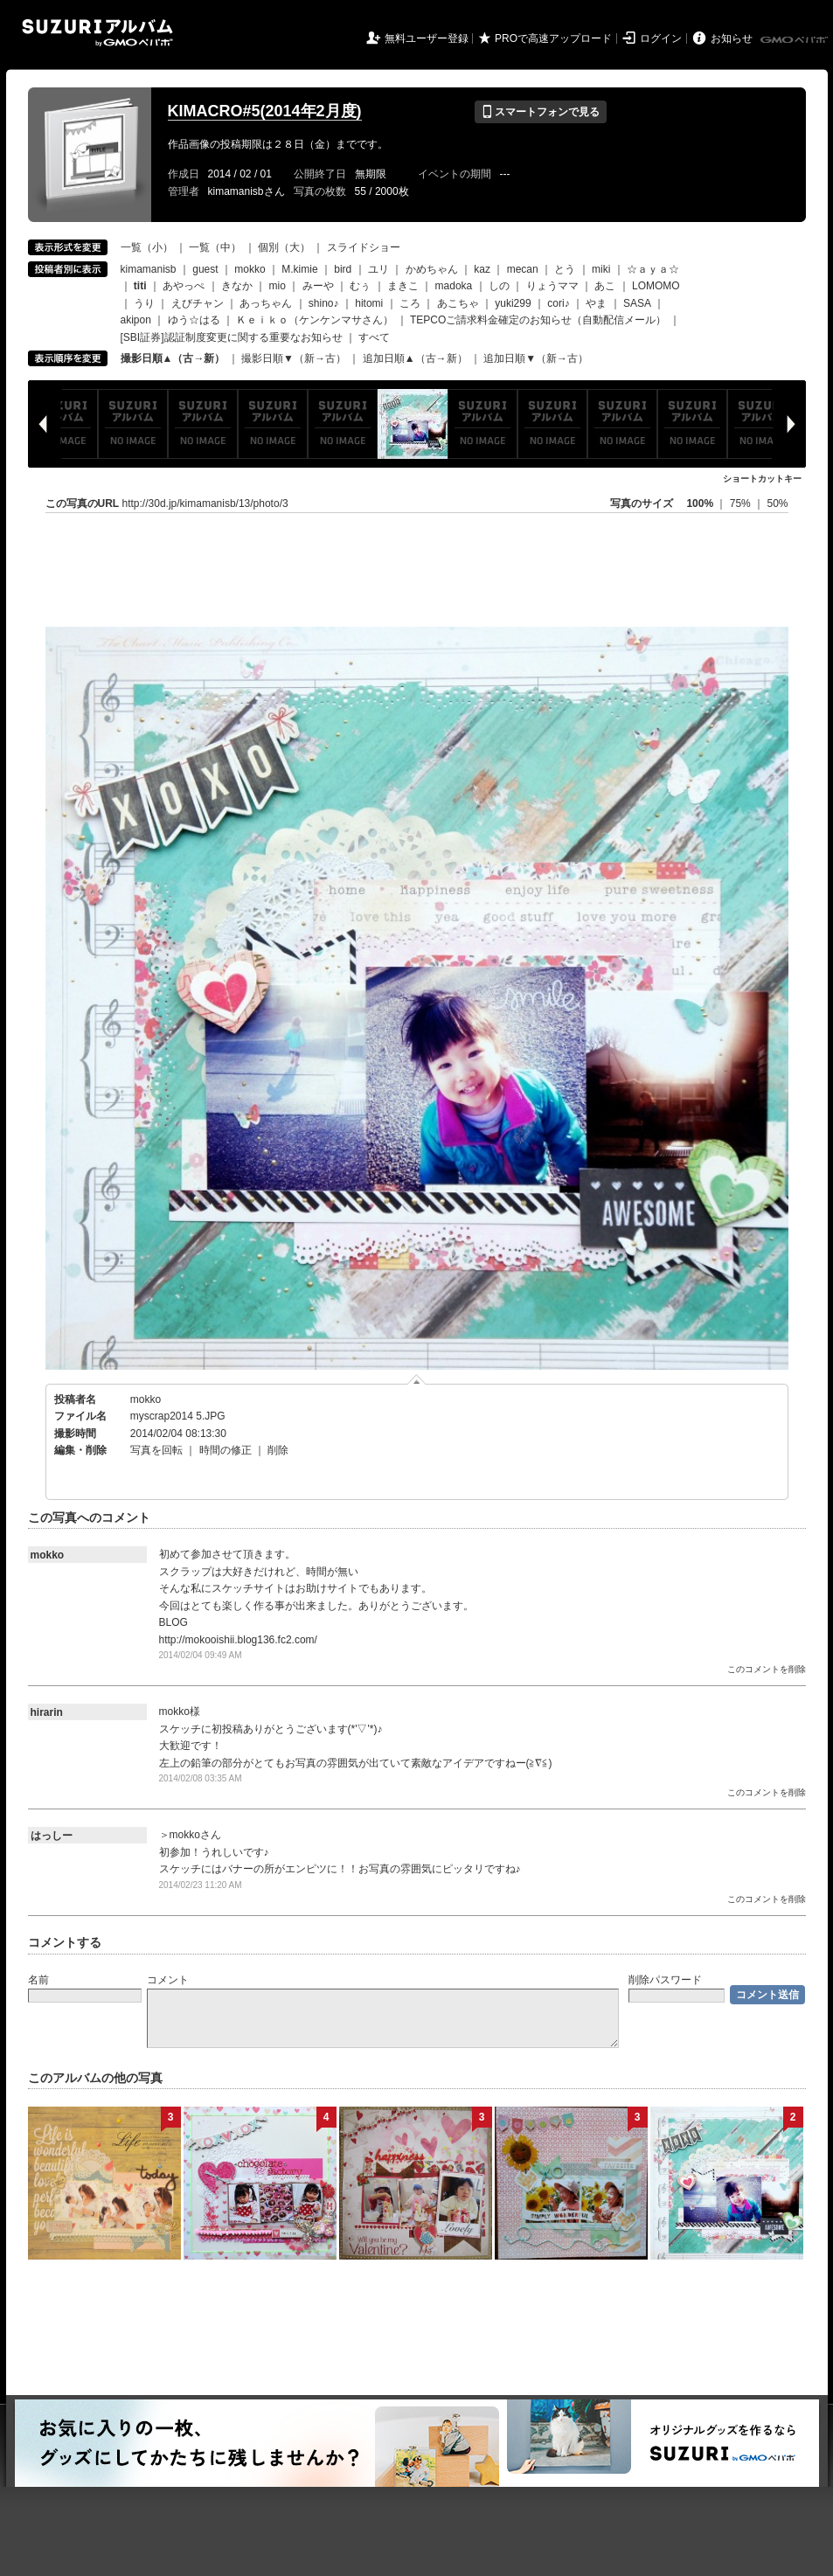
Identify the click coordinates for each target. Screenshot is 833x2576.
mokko (249, 269)
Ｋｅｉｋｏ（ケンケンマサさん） (314, 320)
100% (700, 503)
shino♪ (324, 303)
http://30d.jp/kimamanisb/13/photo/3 (205, 503)
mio (277, 286)
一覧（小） (147, 247)
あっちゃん (265, 303)
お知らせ (732, 38)
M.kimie (299, 269)
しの (499, 286)
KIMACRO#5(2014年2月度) (265, 111)
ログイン (661, 38)
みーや (318, 286)
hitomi (369, 303)
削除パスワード (665, 1980)
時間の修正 (225, 1450)
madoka (454, 286)
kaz (482, 269)
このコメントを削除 (766, 1669)
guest (205, 269)
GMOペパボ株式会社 (795, 40)
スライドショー (363, 247)
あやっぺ (184, 286)
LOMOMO (656, 286)
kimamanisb (149, 269)
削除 (277, 1450)
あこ (604, 286)
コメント (168, 1980)
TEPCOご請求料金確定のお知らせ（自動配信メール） (538, 320)
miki (601, 269)
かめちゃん (432, 269)
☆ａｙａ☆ (653, 269)
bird (342, 269)
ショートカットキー (762, 478)
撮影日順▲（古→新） (173, 358)
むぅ (360, 286)
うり (144, 303)
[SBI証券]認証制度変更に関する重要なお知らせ (232, 337)
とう (564, 269)
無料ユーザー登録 (427, 38)
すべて (374, 337)
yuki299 (513, 303)
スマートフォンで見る (541, 112)
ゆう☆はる (194, 320)
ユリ (378, 269)
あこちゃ (458, 303)
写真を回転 (156, 1450)
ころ (409, 303)
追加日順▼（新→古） (535, 358)
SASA (636, 303)
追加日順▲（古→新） (415, 358)
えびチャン (197, 303)
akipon (136, 320)
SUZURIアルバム (97, 33)
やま (596, 303)
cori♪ (558, 303)
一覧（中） (215, 247)
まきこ (403, 286)
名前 (38, 1980)
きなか (237, 286)
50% (777, 503)
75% (741, 503)
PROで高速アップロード (553, 38)
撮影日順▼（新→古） (293, 358)
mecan (522, 269)
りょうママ (552, 286)
